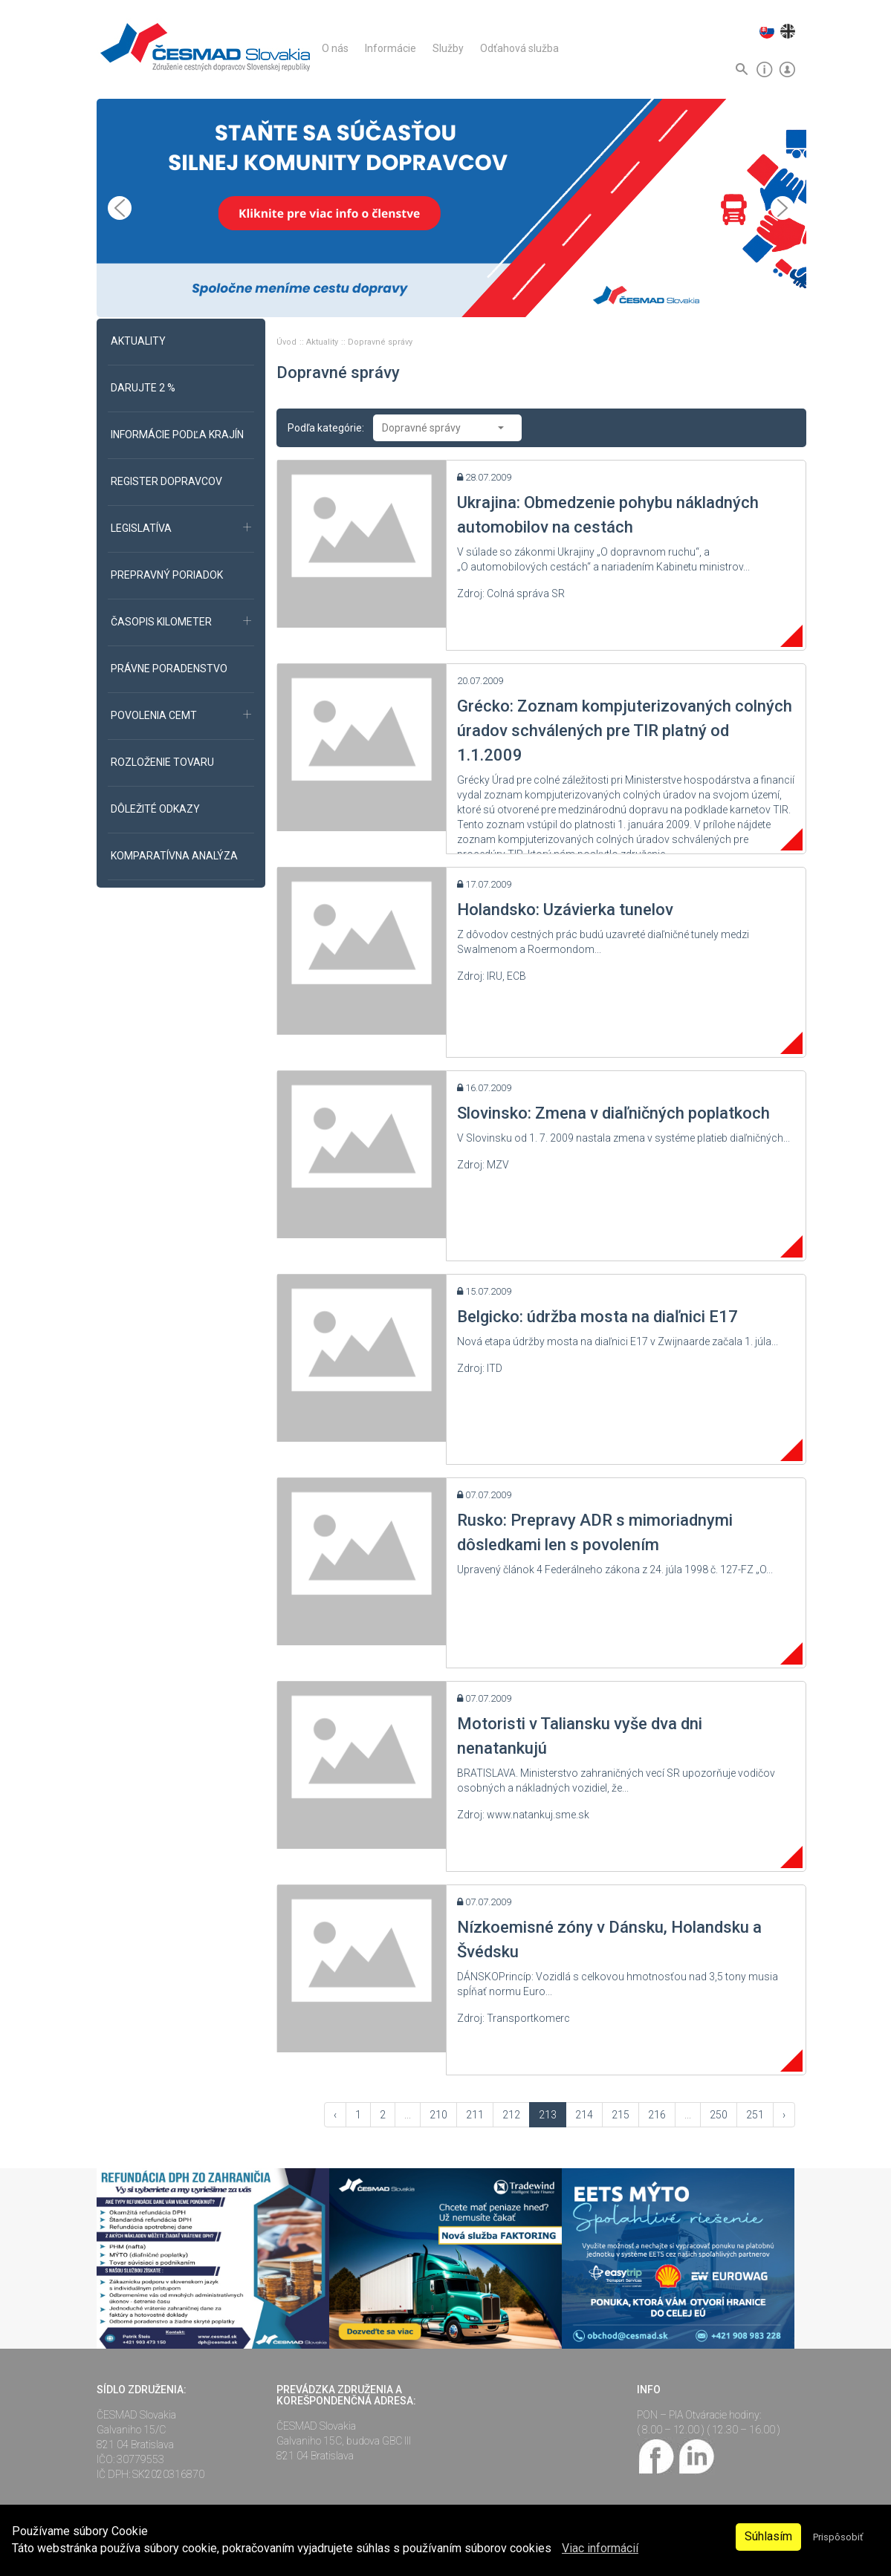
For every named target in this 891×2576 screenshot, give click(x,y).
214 (584, 2115)
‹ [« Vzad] (335, 2115)
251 (755, 2115)
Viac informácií (600, 2548)
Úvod (287, 342)
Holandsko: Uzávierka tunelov (565, 909)
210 (438, 2115)
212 (511, 2115)
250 (719, 2115)
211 (475, 2115)
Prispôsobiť (838, 2537)
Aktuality (323, 342)
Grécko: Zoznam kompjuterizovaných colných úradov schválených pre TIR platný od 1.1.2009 (624, 730)
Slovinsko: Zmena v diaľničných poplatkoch (613, 1113)
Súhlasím (768, 2536)
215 (620, 2115)
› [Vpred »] (784, 2115)
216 (657, 2115)
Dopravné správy (380, 342)
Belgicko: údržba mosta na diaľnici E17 (597, 1316)
